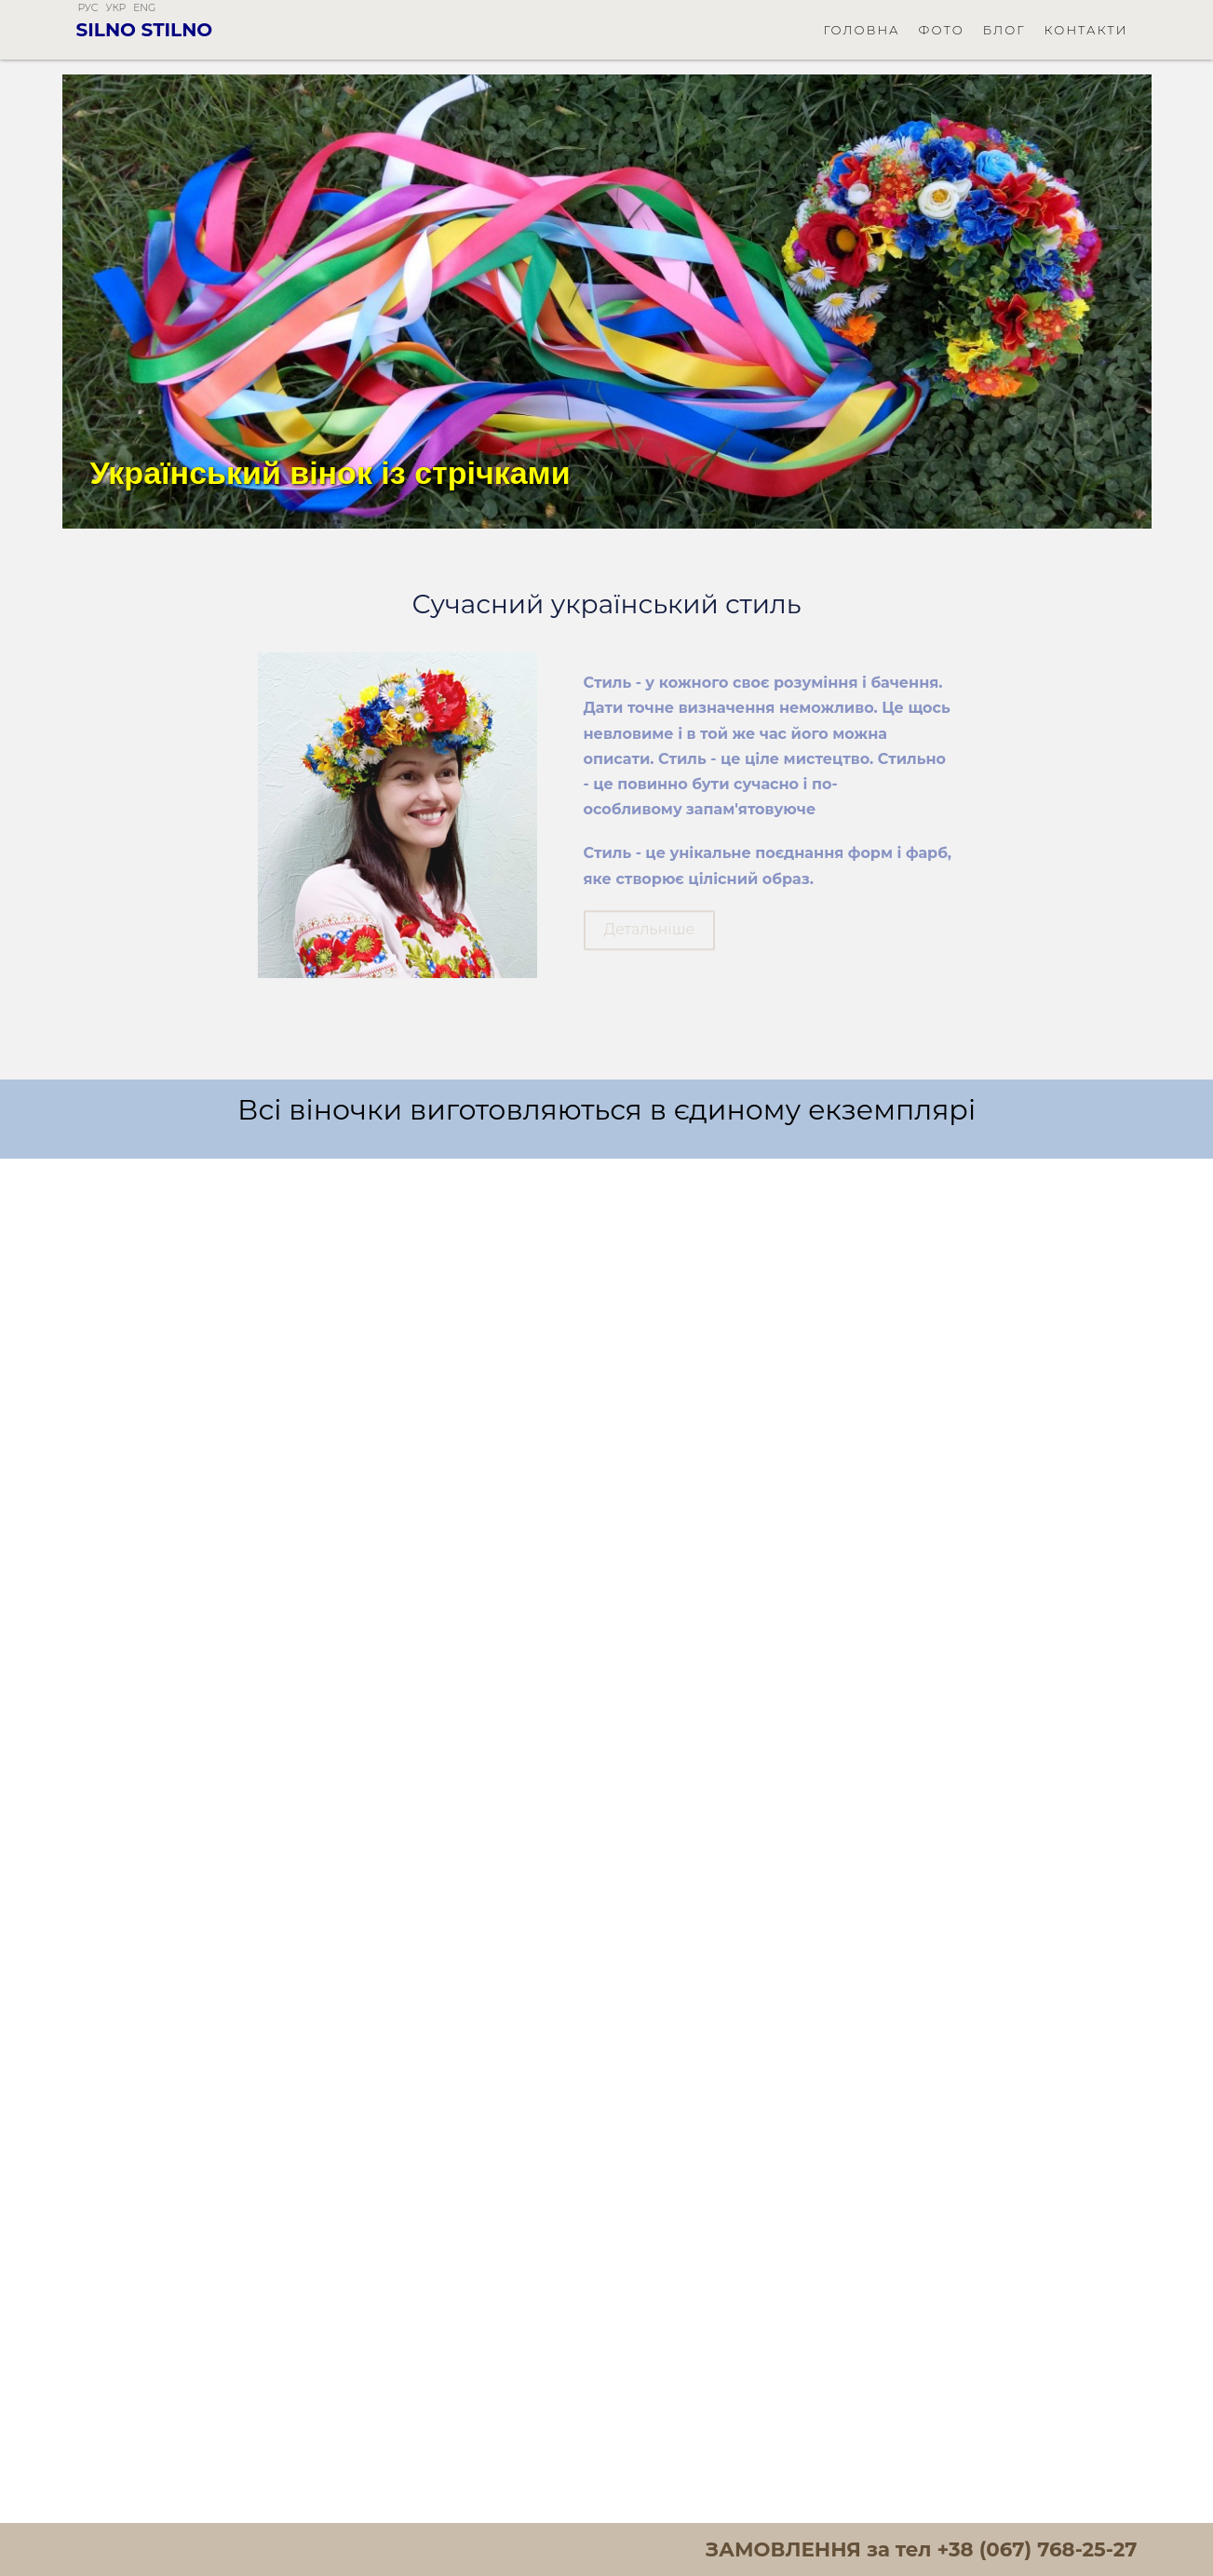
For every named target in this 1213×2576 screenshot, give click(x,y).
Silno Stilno (144, 30)
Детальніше (649, 945)
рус (88, 8)
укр (115, 8)
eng (144, 8)
